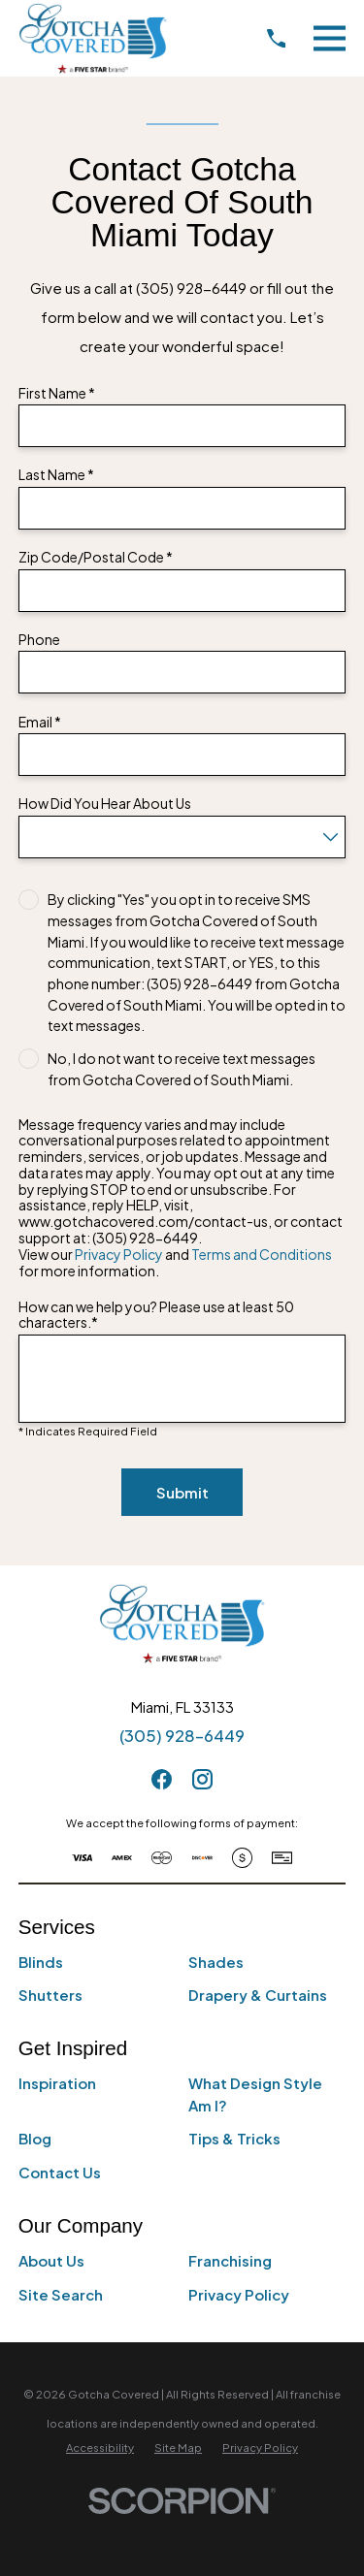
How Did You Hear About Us (104, 803)
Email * (39, 722)
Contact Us (59, 2172)
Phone (39, 639)
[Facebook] (161, 1779)
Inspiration (57, 2083)
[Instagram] (202, 1779)
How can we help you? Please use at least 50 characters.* (156, 1315)
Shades (216, 1961)
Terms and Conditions (261, 1254)
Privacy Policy (119, 1254)
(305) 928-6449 (182, 1735)
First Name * (56, 393)
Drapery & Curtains (257, 1994)
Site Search (60, 2294)
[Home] (92, 38)
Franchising (230, 2260)
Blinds (40, 1961)
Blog (34, 2138)
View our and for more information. (175, 1262)
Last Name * (56, 475)
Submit (182, 1492)
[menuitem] (100, 2447)
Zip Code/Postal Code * (95, 557)
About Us (51, 2260)
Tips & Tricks (234, 2138)
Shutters (50, 1994)
